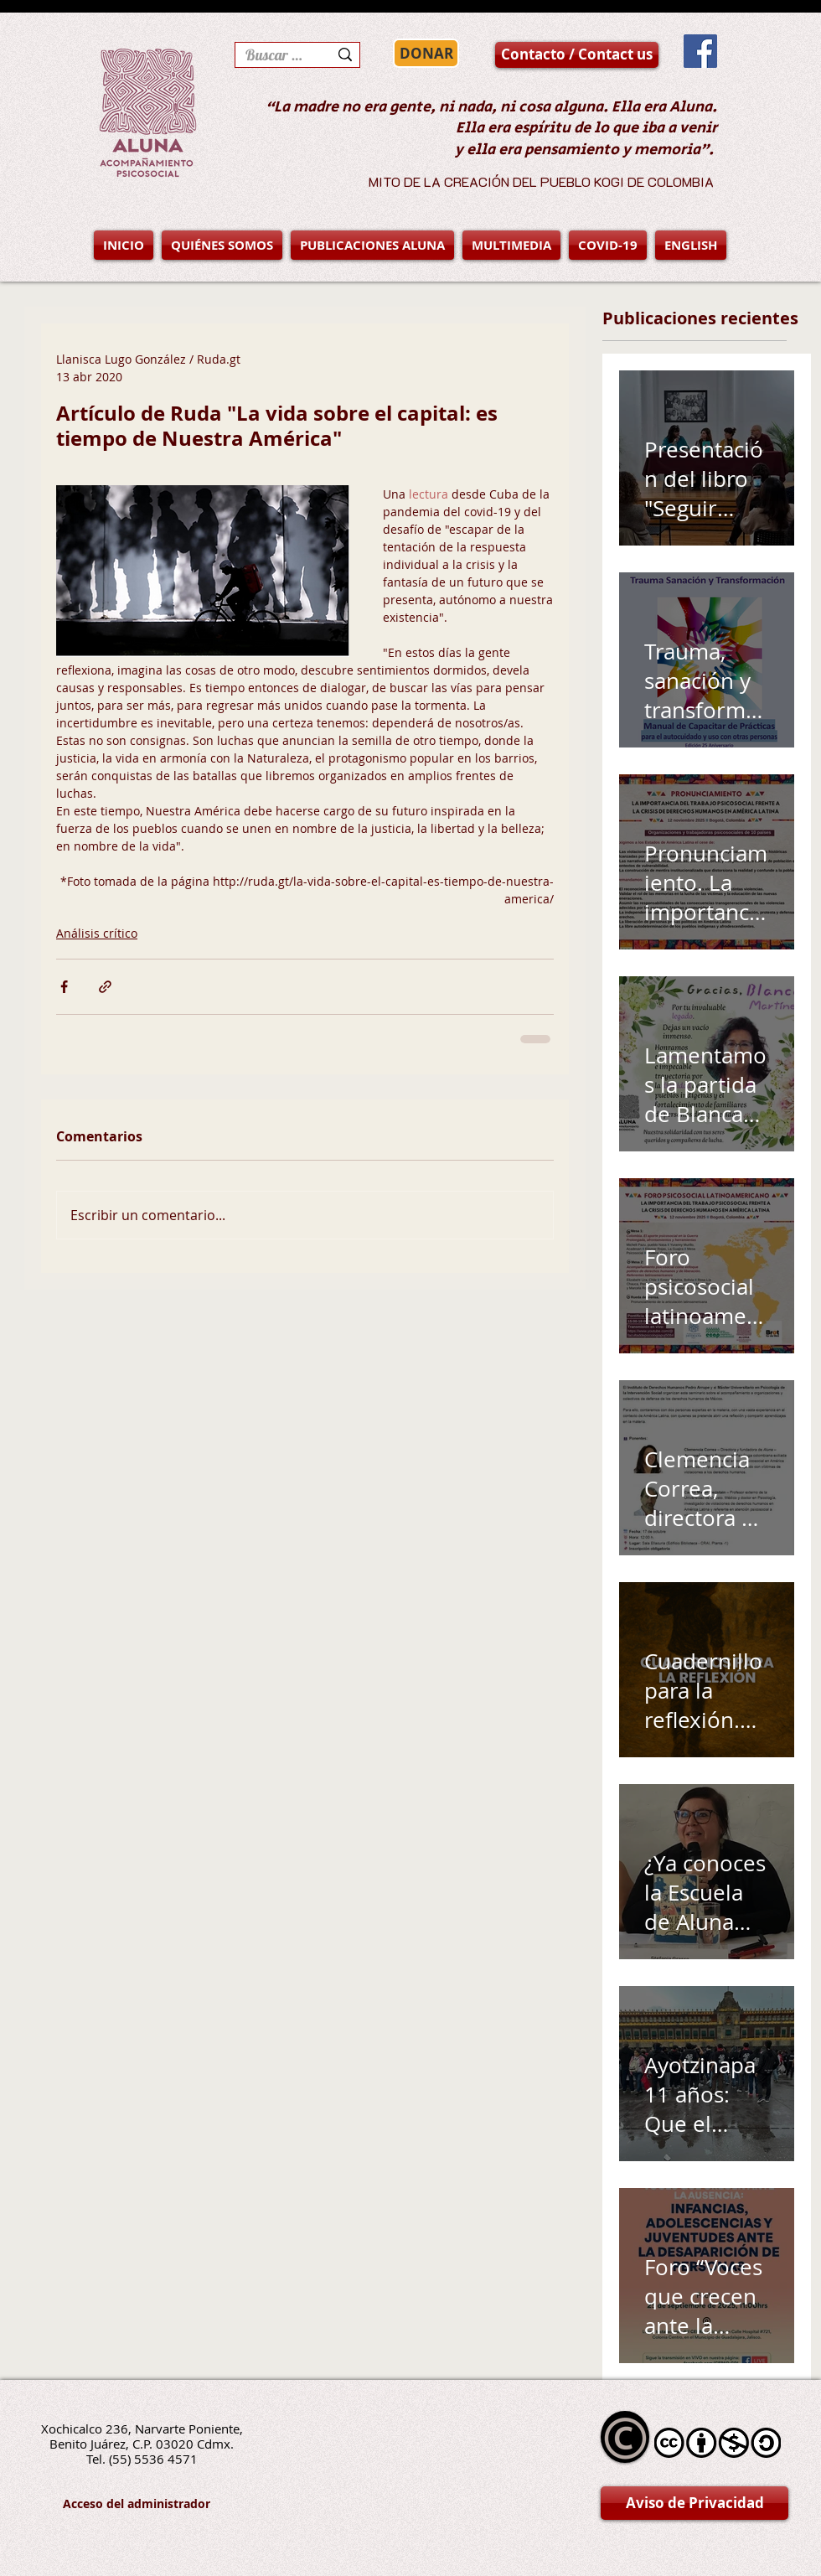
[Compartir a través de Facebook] (64, 987)
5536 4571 (166, 2458)
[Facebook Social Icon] (700, 51)
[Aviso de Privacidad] (694, 2503)
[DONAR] (426, 53)
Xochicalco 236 (84, 2428)
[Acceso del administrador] (136, 2503)
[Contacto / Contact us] (576, 55)
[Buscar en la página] (274, 55)
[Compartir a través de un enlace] (105, 987)
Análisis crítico (96, 933)
